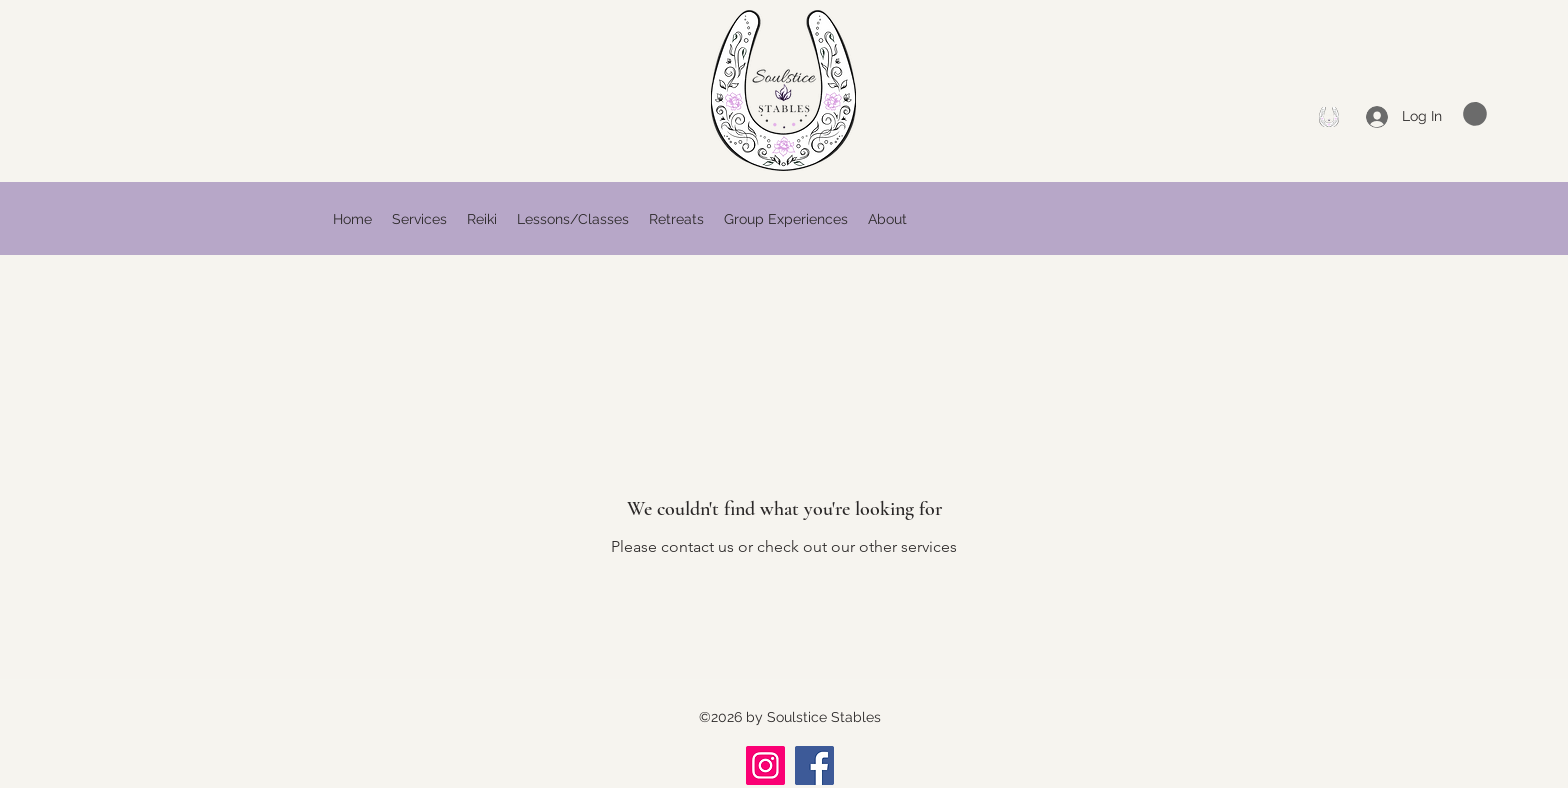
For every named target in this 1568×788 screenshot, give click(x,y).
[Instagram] (765, 765)
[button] (1475, 114)
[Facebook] (1329, 117)
